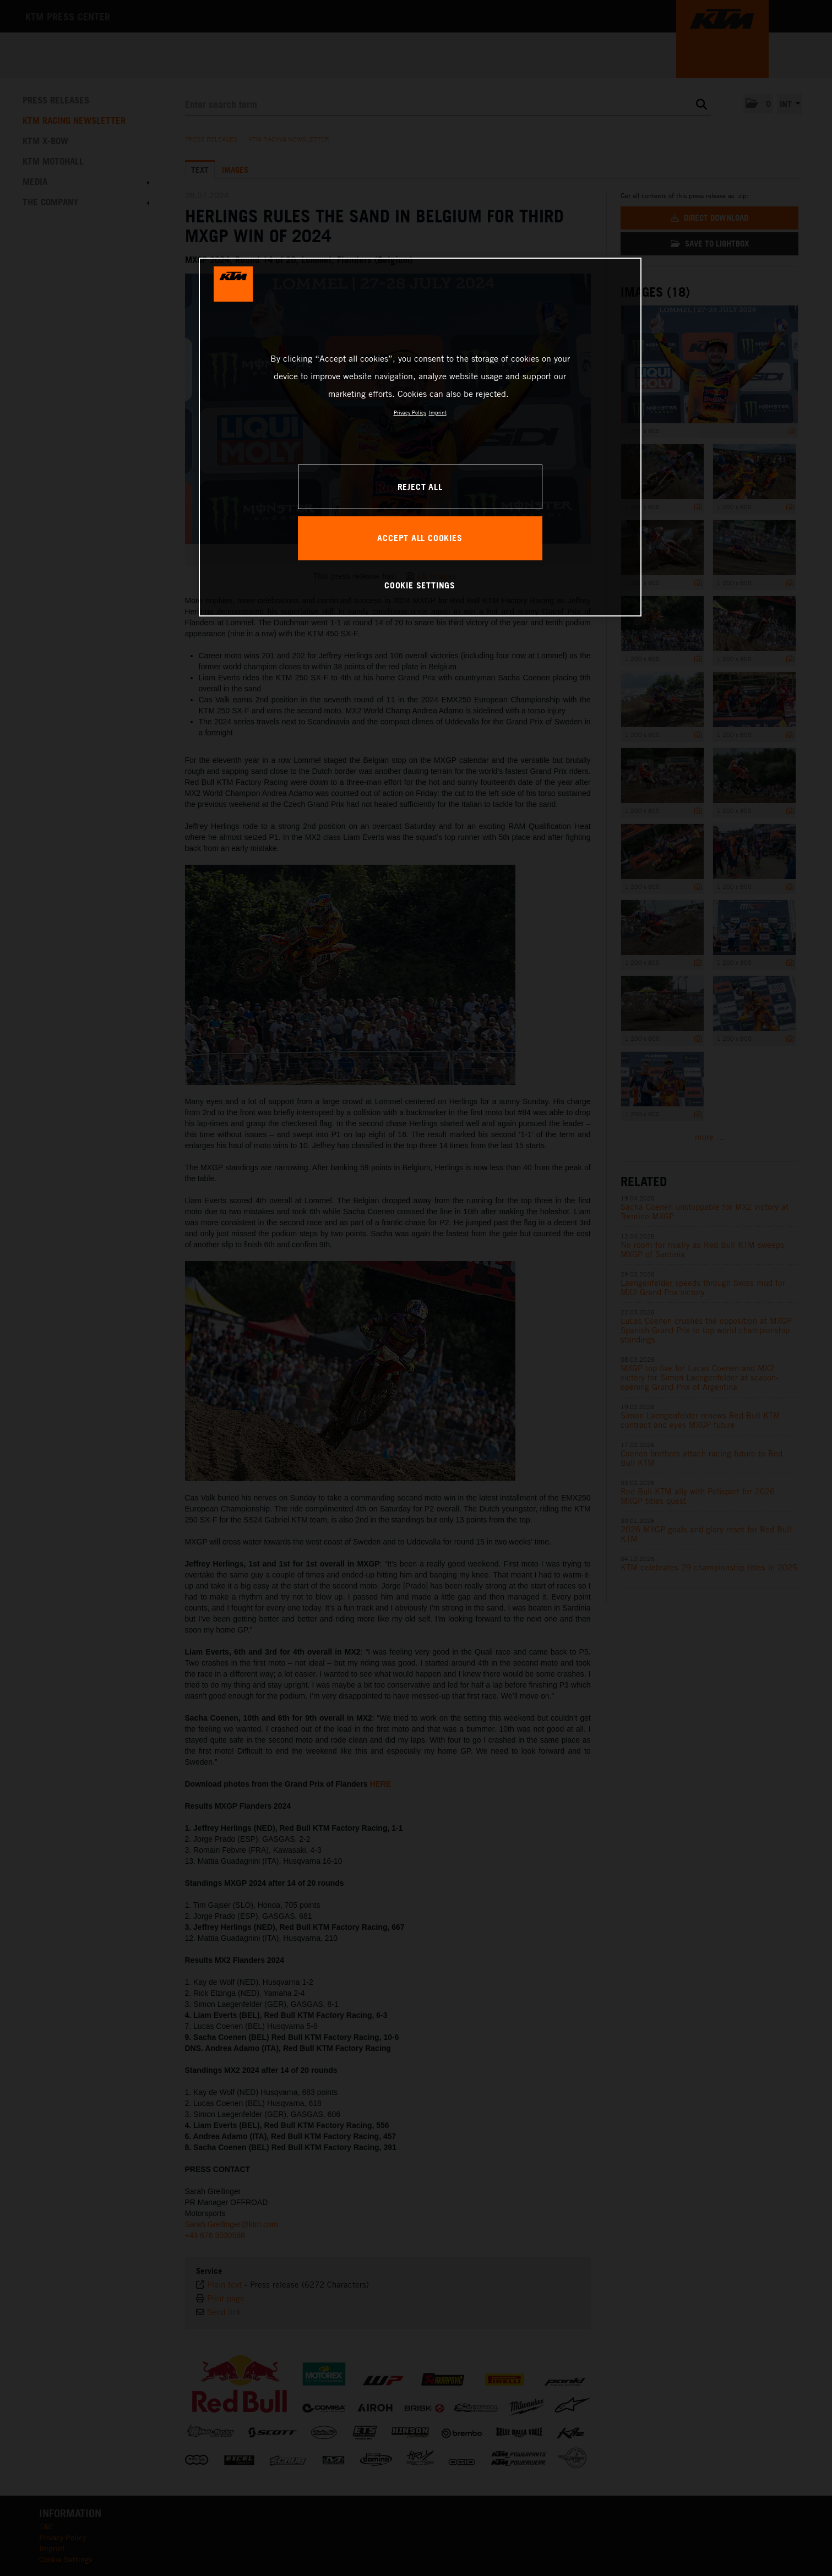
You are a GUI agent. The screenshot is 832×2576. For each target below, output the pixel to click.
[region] (420, 437)
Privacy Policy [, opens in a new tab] (410, 412)
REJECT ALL (420, 486)
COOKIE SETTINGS (419, 585)
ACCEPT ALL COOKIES (419, 537)
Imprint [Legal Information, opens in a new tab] (438, 412)
